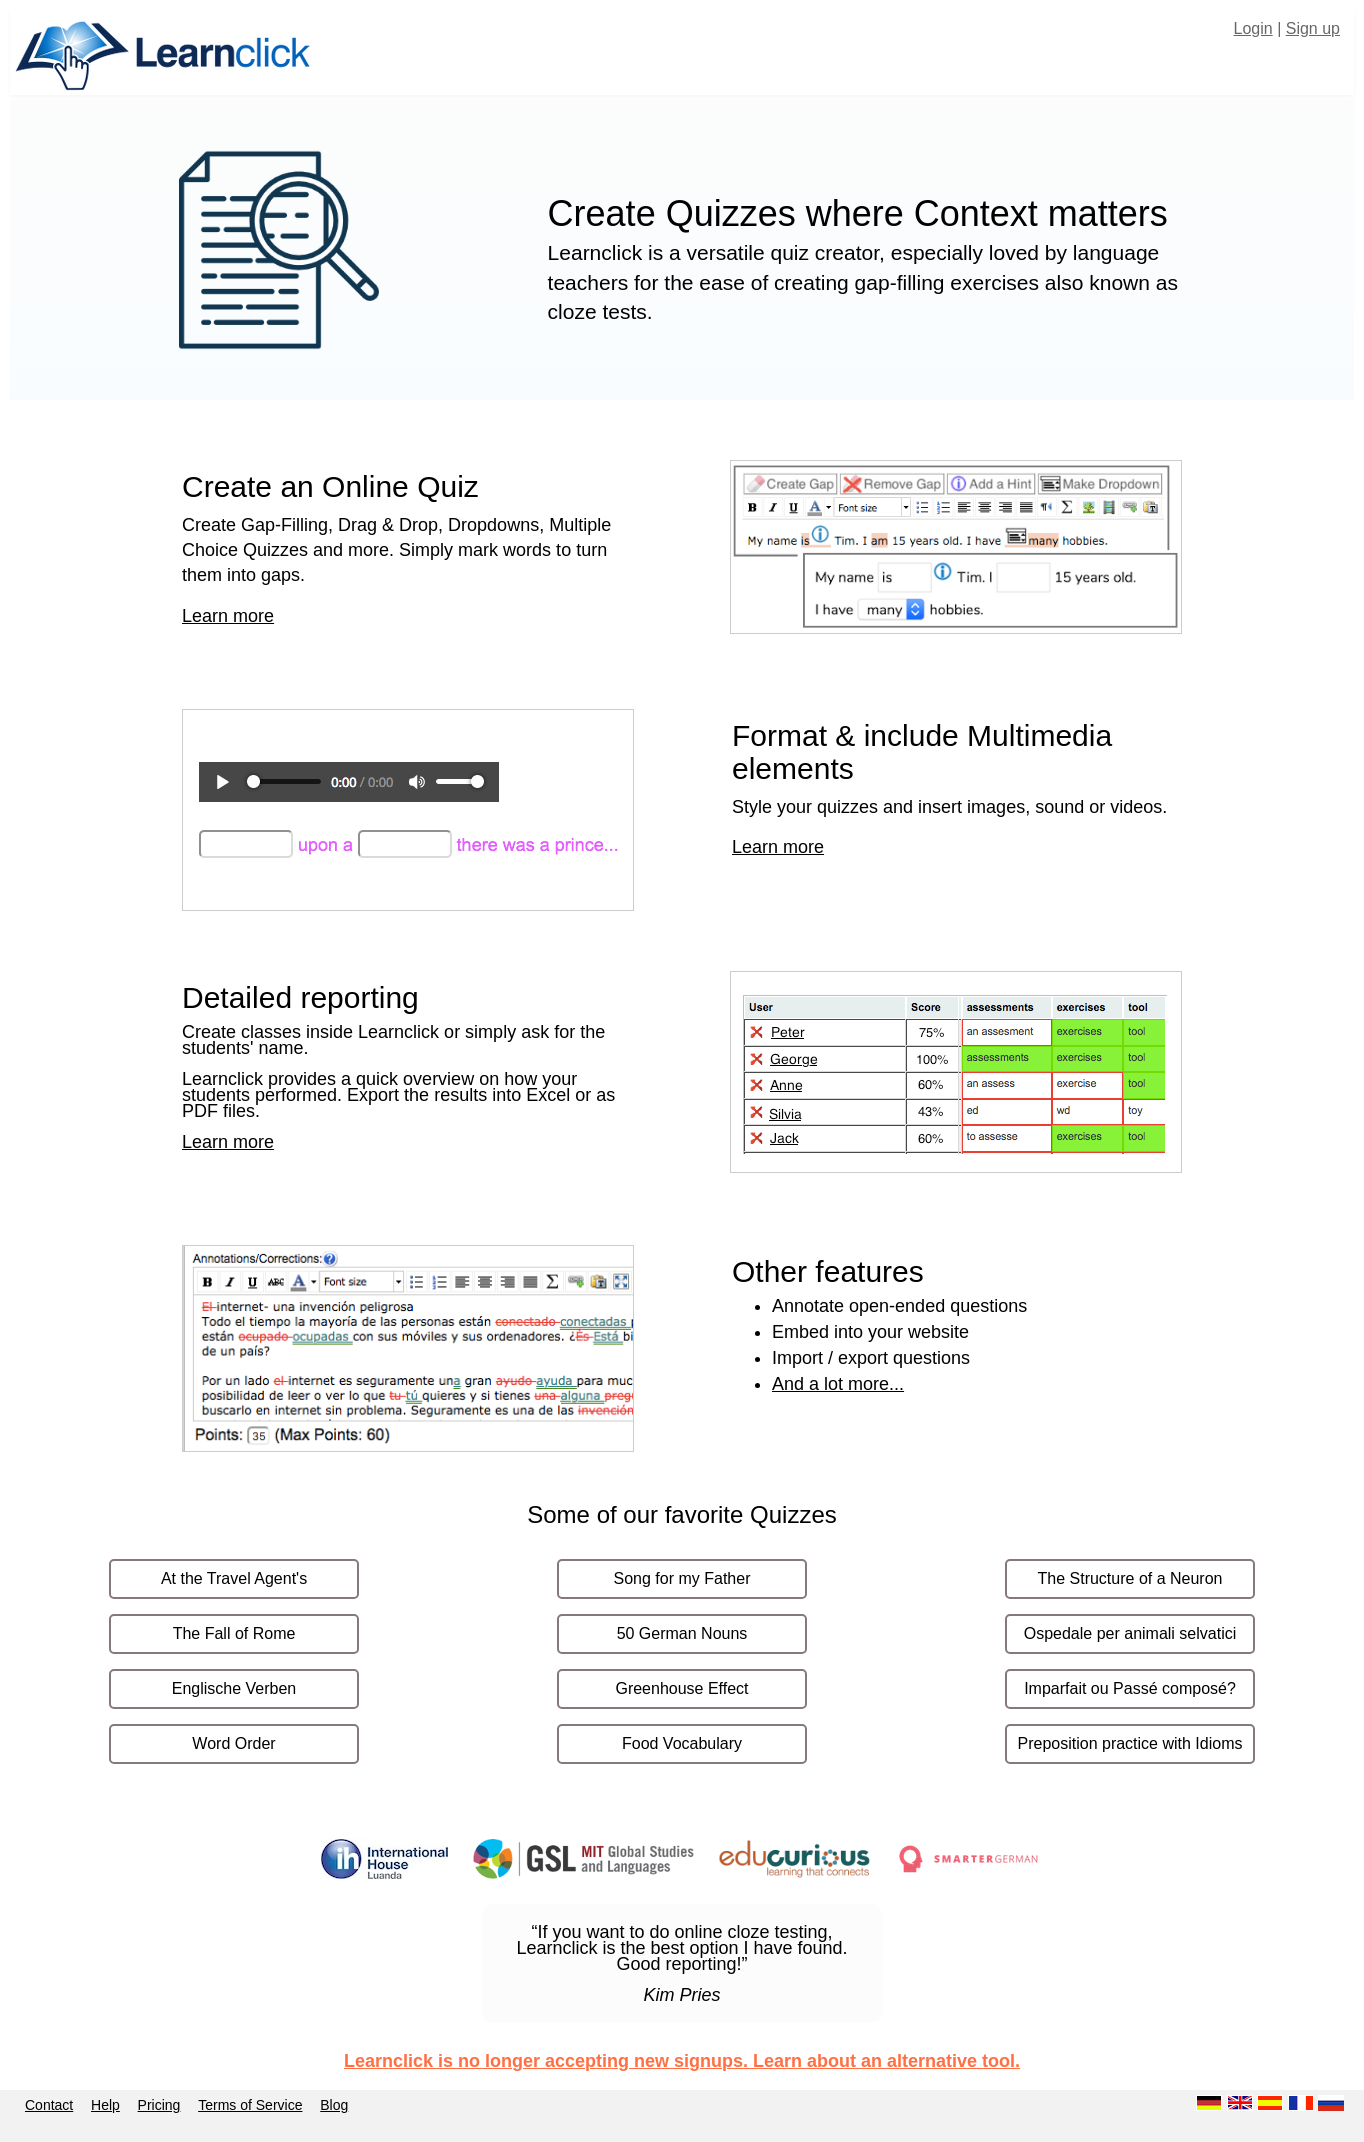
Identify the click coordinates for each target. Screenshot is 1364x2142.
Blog (334, 2105)
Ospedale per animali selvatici (1130, 1633)
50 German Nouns (682, 1633)
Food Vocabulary (682, 1743)
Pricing (159, 2105)
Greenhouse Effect (681, 1688)
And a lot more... (838, 1384)
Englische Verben (234, 1688)
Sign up (1313, 28)
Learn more (228, 616)
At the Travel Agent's (234, 1578)
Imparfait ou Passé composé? (1130, 1688)
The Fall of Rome (234, 1633)
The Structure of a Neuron (1130, 1578)
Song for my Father (682, 1578)
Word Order (233, 1743)
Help (105, 2105)
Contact (49, 2105)
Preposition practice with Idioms (1130, 1743)
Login (1253, 28)
